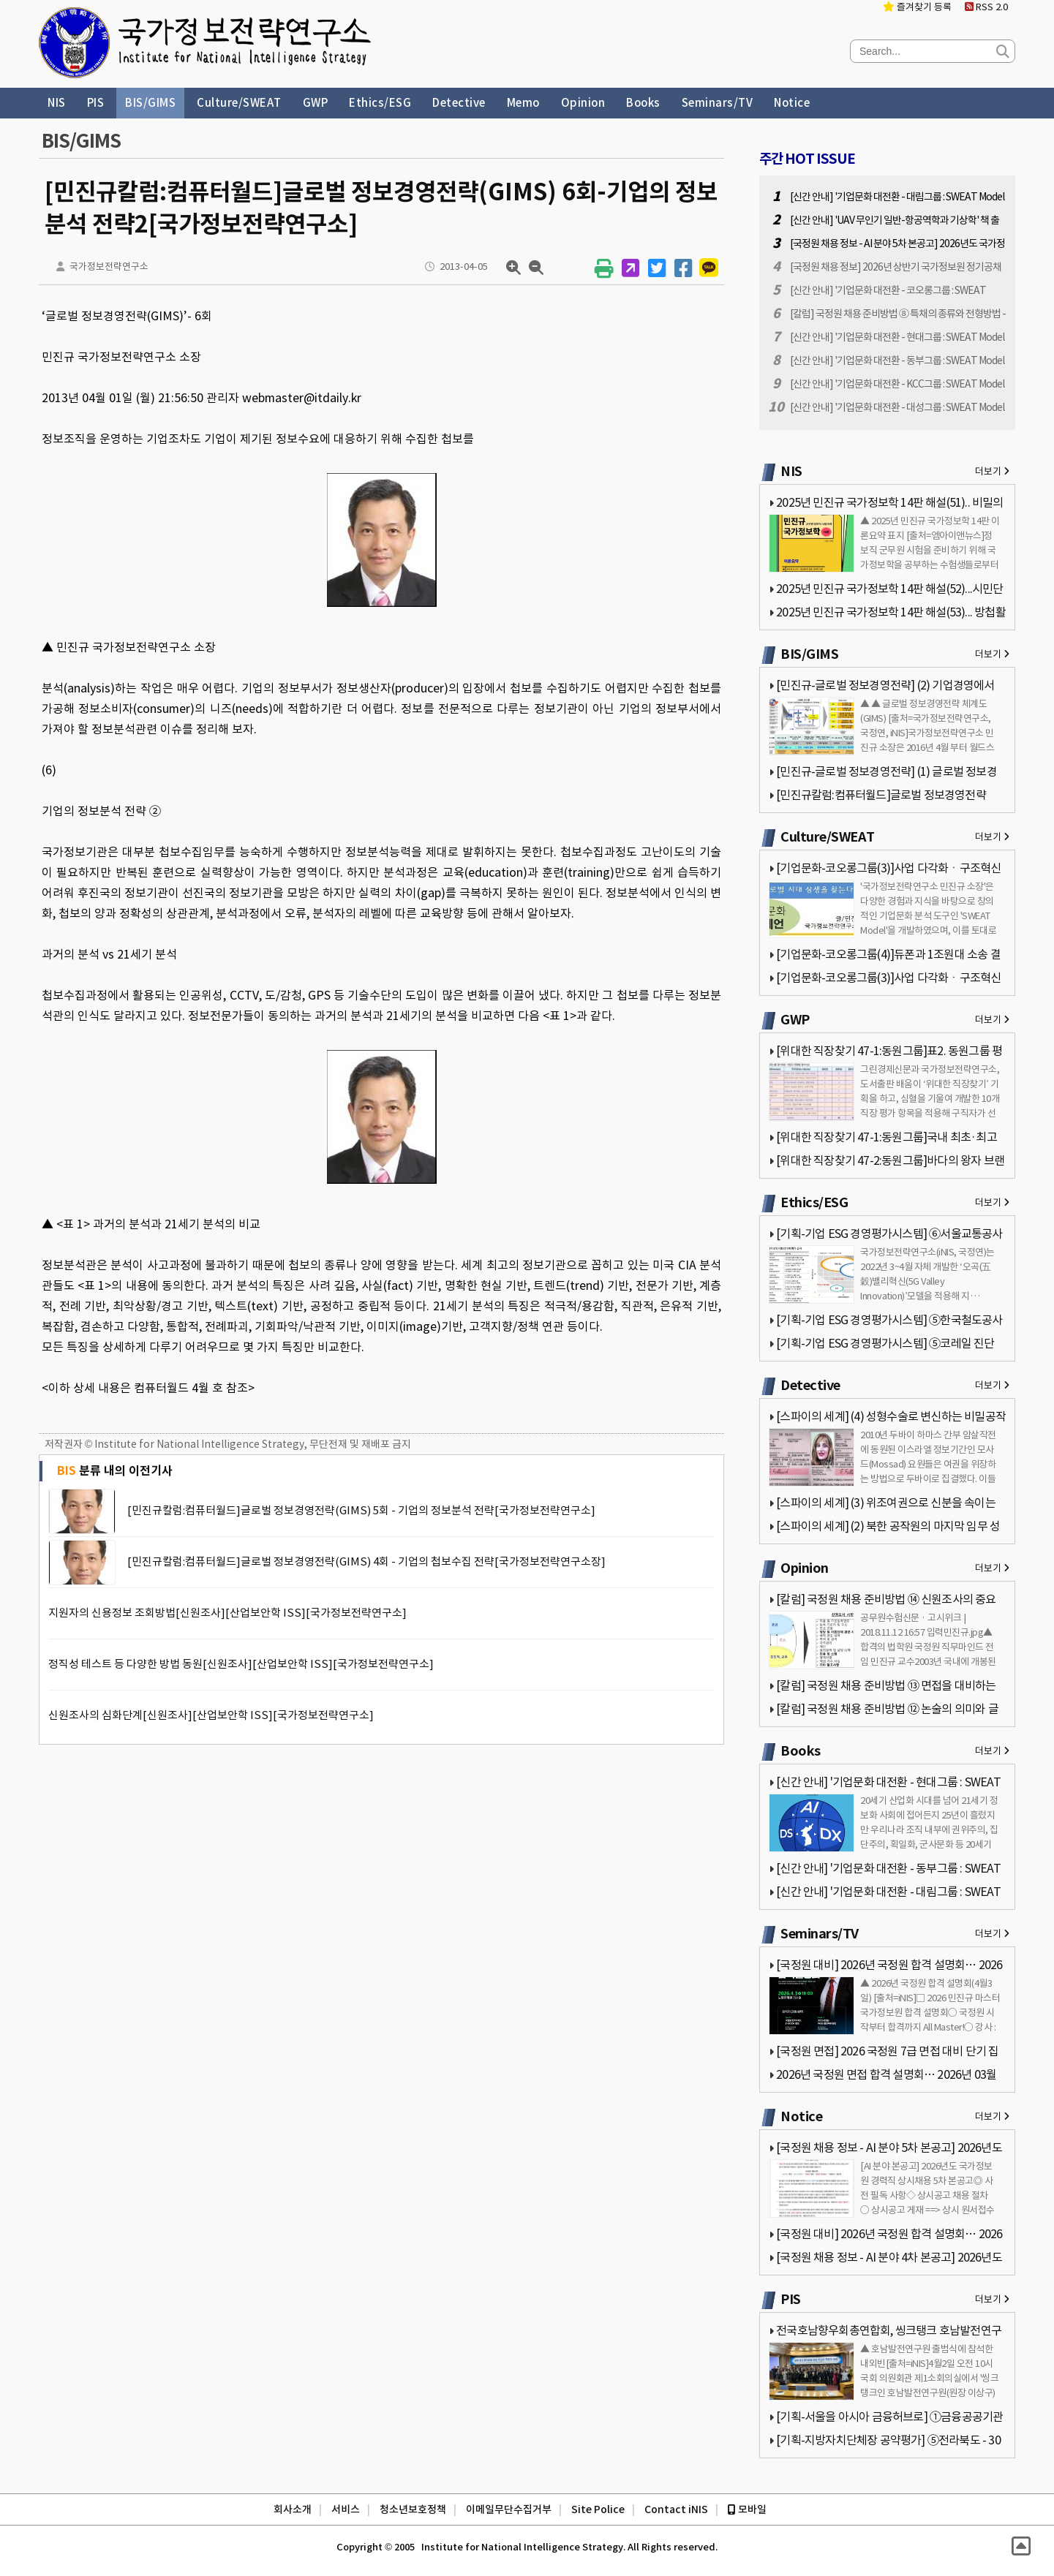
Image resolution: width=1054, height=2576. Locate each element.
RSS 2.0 (986, 7)
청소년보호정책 (413, 2509)
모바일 (747, 2509)
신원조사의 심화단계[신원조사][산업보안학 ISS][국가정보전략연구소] (211, 1715)
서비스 (345, 2509)
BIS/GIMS (150, 103)
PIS (96, 103)
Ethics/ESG (380, 103)
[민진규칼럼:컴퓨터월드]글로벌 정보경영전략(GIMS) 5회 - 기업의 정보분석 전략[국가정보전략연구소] (361, 1510)
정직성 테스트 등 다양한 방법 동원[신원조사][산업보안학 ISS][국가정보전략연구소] (241, 1664)
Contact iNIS (676, 2509)
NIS (57, 103)
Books (643, 103)
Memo (523, 103)
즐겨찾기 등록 (917, 7)
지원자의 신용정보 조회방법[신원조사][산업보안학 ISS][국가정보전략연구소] (227, 1613)
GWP (315, 103)
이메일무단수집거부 (509, 2509)
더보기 (992, 471)
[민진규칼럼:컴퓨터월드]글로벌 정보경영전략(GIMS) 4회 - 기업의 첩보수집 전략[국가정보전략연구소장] (366, 1561)
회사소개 (293, 2509)
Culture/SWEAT (239, 103)
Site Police (598, 2509)
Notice (792, 103)
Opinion (583, 103)
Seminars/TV (717, 103)
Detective (459, 103)
